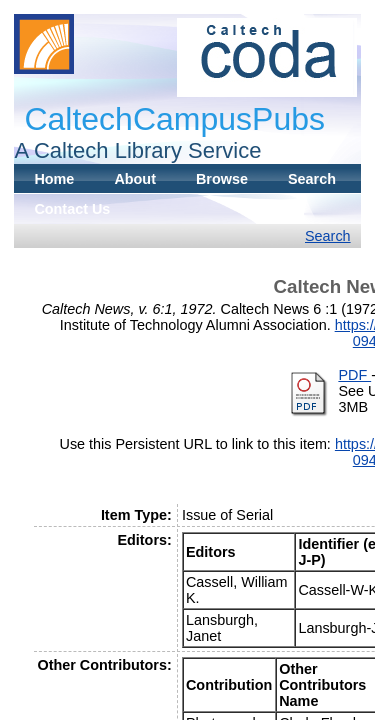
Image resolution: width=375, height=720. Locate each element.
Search (312, 179)
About (135, 179)
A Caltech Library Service (137, 150)
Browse (222, 179)
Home (54, 179)
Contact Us (72, 209)
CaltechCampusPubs (174, 119)
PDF (354, 375)
